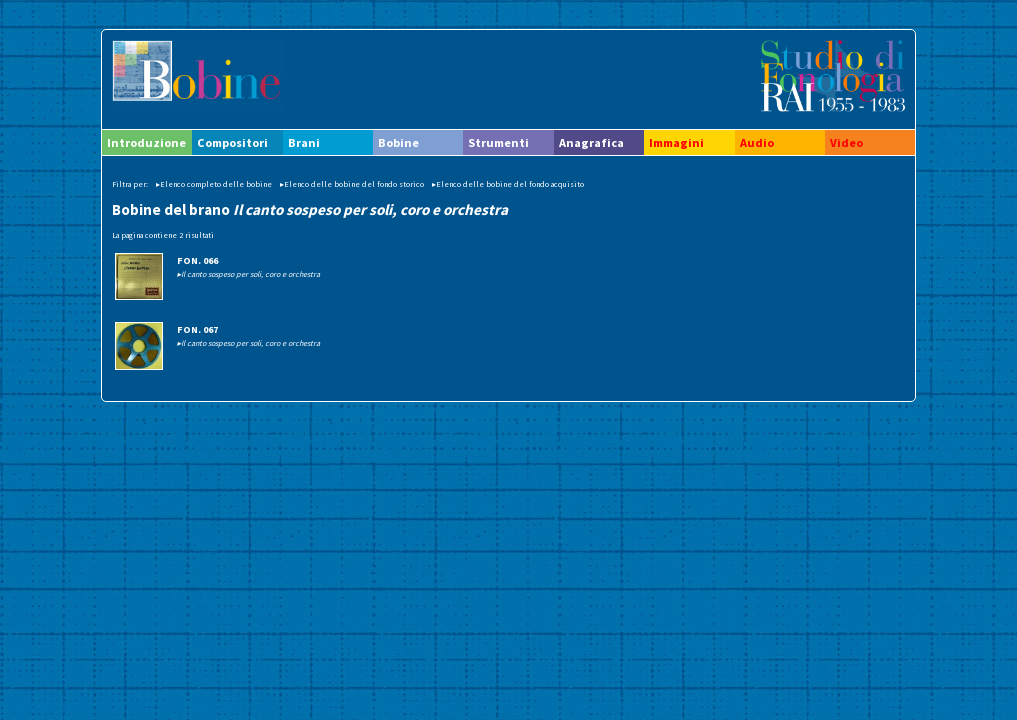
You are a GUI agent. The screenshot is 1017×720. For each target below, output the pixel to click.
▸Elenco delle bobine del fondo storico (352, 184)
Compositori (232, 142)
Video (846, 142)
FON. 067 (197, 329)
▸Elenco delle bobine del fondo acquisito (508, 184)
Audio (757, 142)
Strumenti (498, 142)
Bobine (398, 142)
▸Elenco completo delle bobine (214, 184)
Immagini (676, 142)
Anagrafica (591, 142)
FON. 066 (197, 260)
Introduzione (146, 142)
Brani (304, 142)
